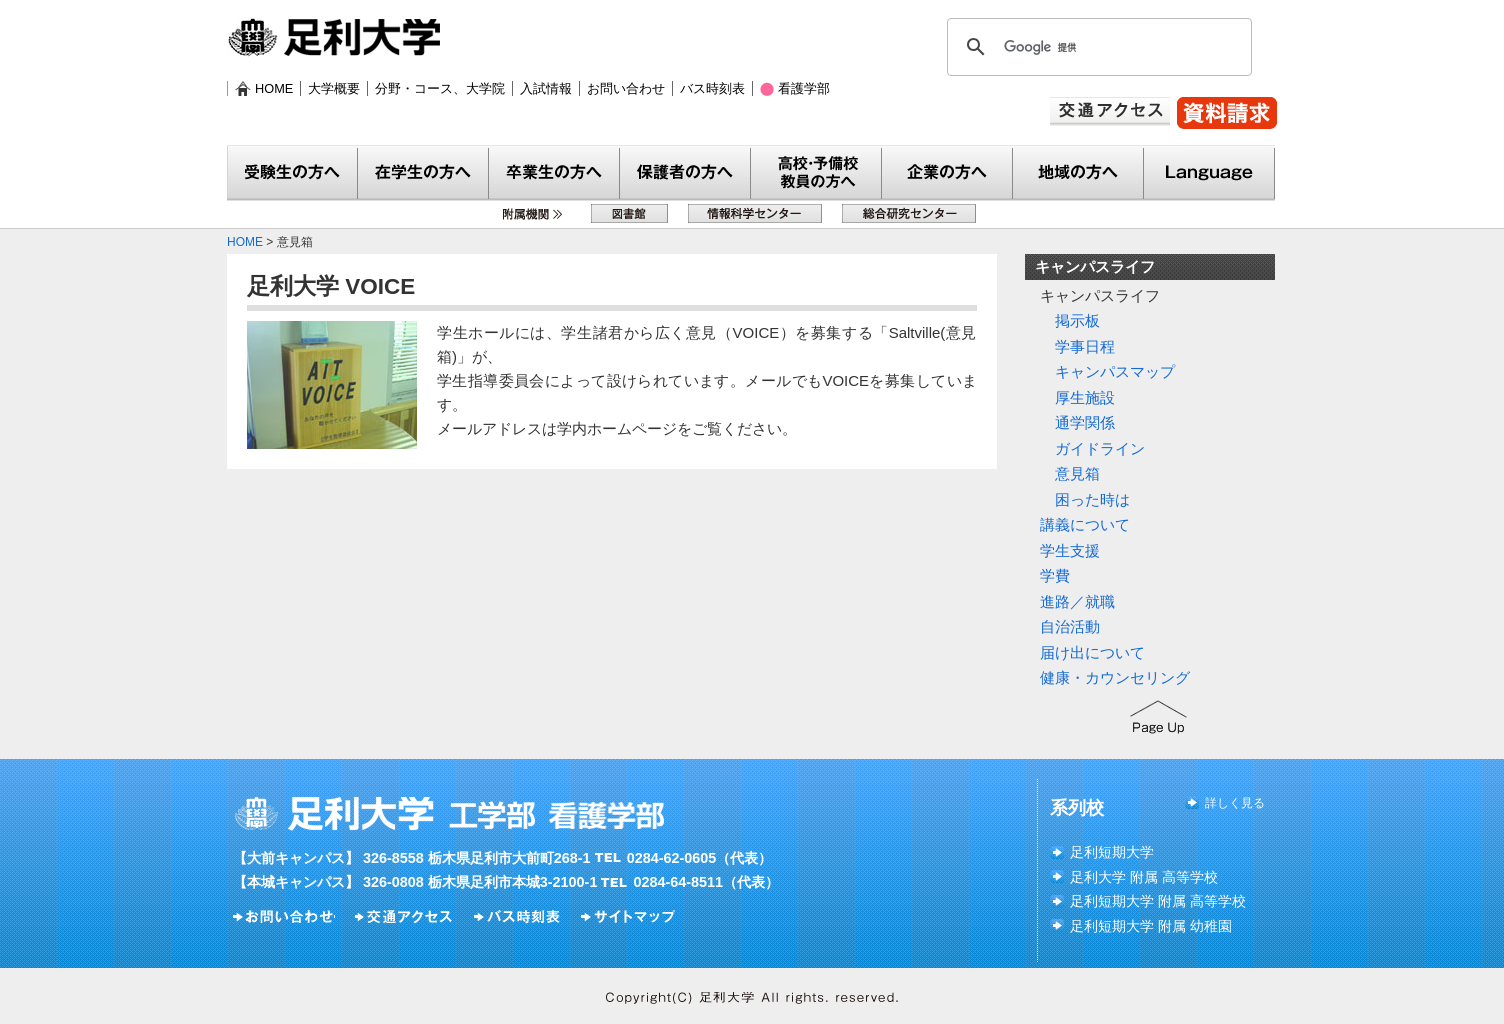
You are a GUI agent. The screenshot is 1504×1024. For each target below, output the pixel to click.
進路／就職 (1077, 601)
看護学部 (804, 88)
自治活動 (1070, 626)
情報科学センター (755, 213)
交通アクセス (1110, 111)
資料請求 (1227, 113)
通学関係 (1085, 422)
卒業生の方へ (554, 173)
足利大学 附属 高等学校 (1144, 877)
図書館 (629, 213)
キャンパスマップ (1115, 371)
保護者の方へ (685, 173)
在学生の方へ (423, 173)
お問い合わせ (626, 88)
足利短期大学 (1112, 852)
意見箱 (1077, 473)
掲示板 (1077, 320)
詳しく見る (1235, 803)
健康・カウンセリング (1115, 677)
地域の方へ (1078, 173)
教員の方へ (816, 173)
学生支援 (1070, 550)
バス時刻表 (712, 88)
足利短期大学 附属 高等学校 (1158, 901)
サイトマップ (630, 917)
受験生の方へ (292, 173)
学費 (1055, 575)
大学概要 (334, 88)
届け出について (1092, 652)
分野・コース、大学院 (440, 88)
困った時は (1092, 499)
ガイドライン (1100, 448)
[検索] (1096, 47)
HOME (274, 88)
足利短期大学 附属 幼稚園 (1151, 926)
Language (1209, 173)
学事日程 (1085, 346)
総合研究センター (909, 213)
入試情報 (546, 88)
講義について (1085, 524)
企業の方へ (947, 173)
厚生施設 (1085, 397)
